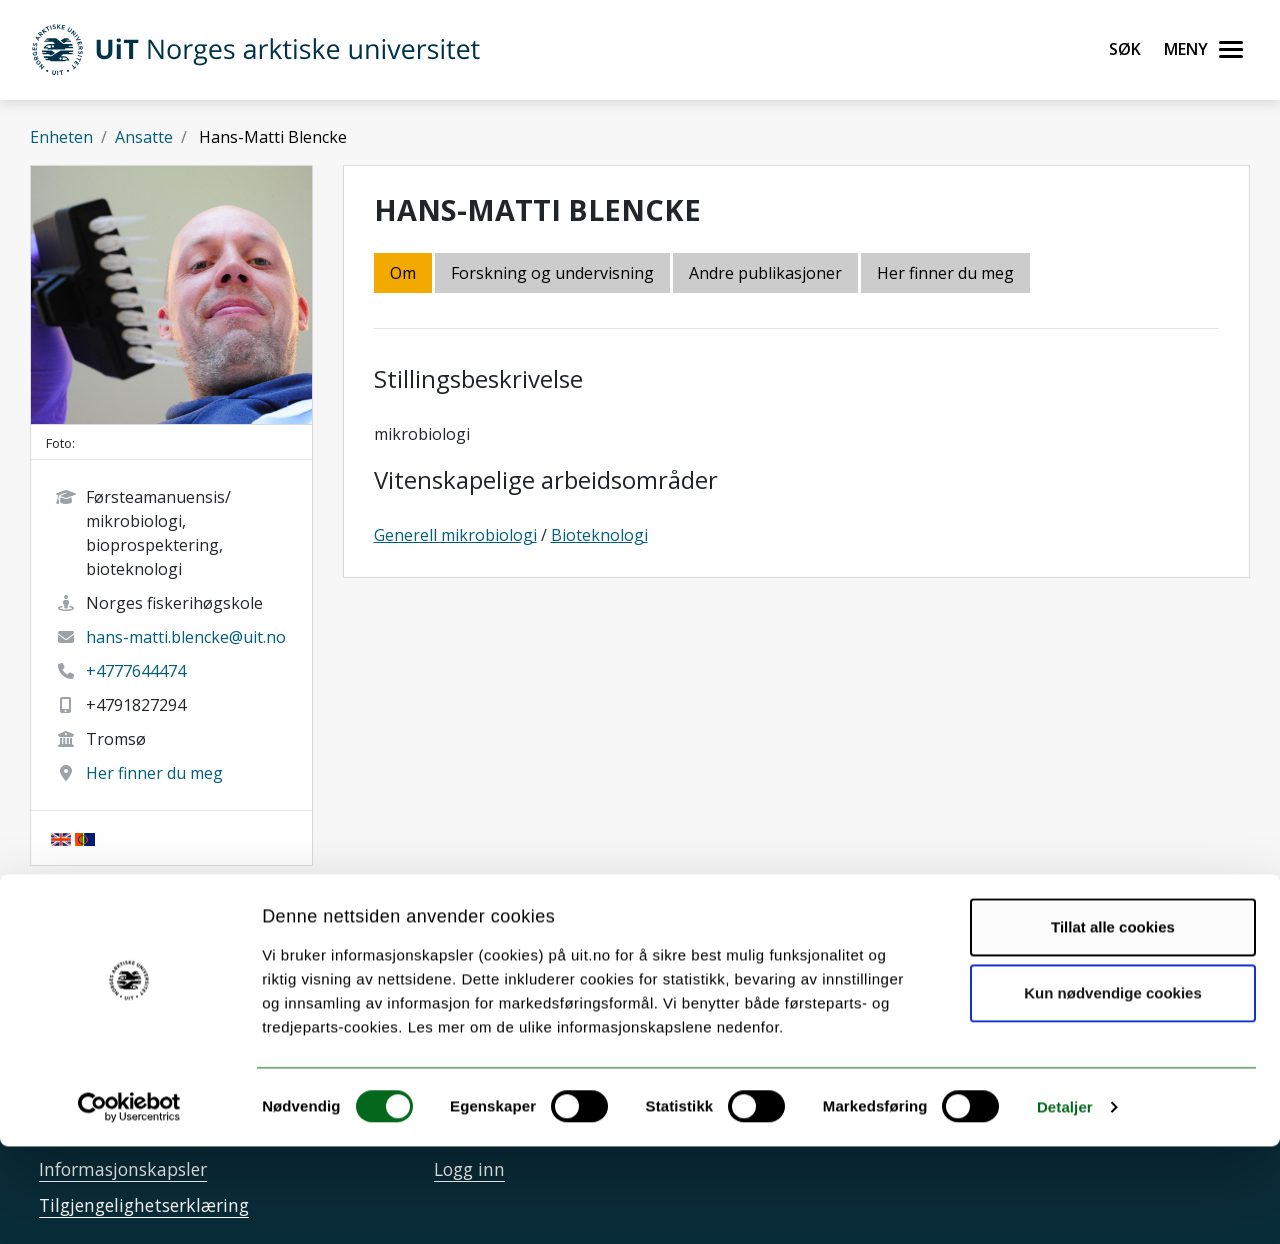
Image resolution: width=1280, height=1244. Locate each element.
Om (403, 273)
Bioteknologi (599, 535)
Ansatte (144, 137)
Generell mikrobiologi (455, 535)
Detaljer (1065, 1204)
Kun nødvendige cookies (1113, 1089)
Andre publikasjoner (765, 273)
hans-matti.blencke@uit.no (186, 637)
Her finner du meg (154, 773)
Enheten (61, 137)
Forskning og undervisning (552, 273)
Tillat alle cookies (1113, 1024)
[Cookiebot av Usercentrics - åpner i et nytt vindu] (129, 1205)
